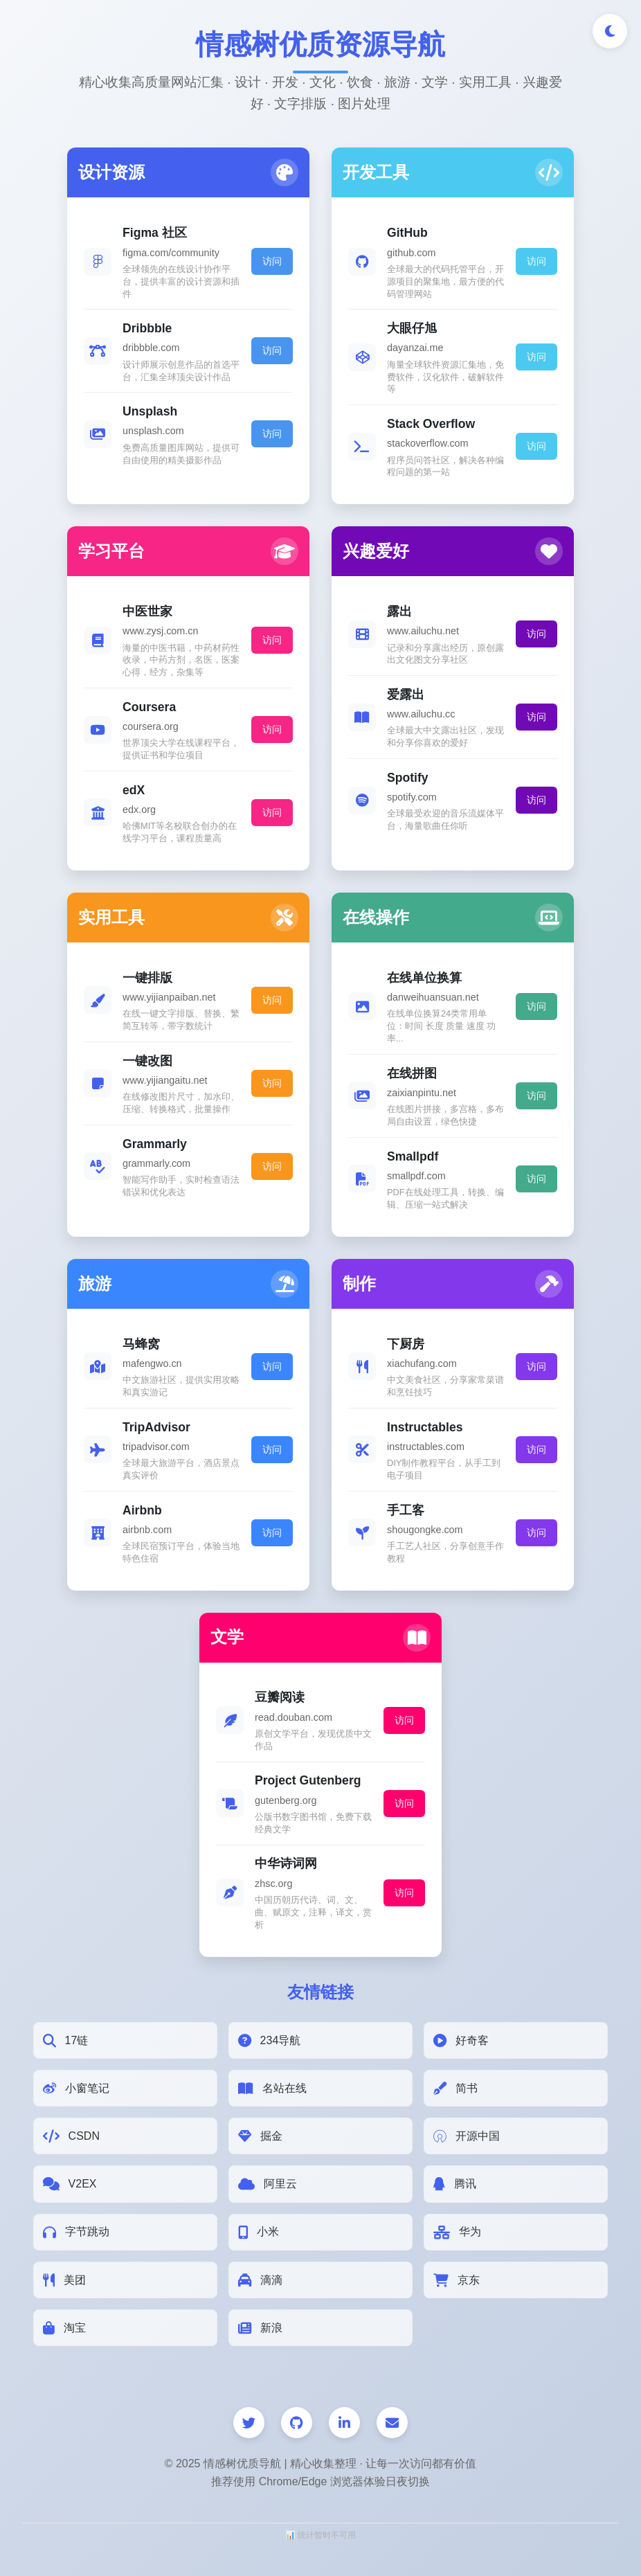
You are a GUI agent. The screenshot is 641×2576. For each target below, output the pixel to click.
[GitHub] (296, 2422)
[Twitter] (248, 2422)
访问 (272, 261)
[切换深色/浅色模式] (610, 31)
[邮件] (392, 2422)
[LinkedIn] (344, 2422)
